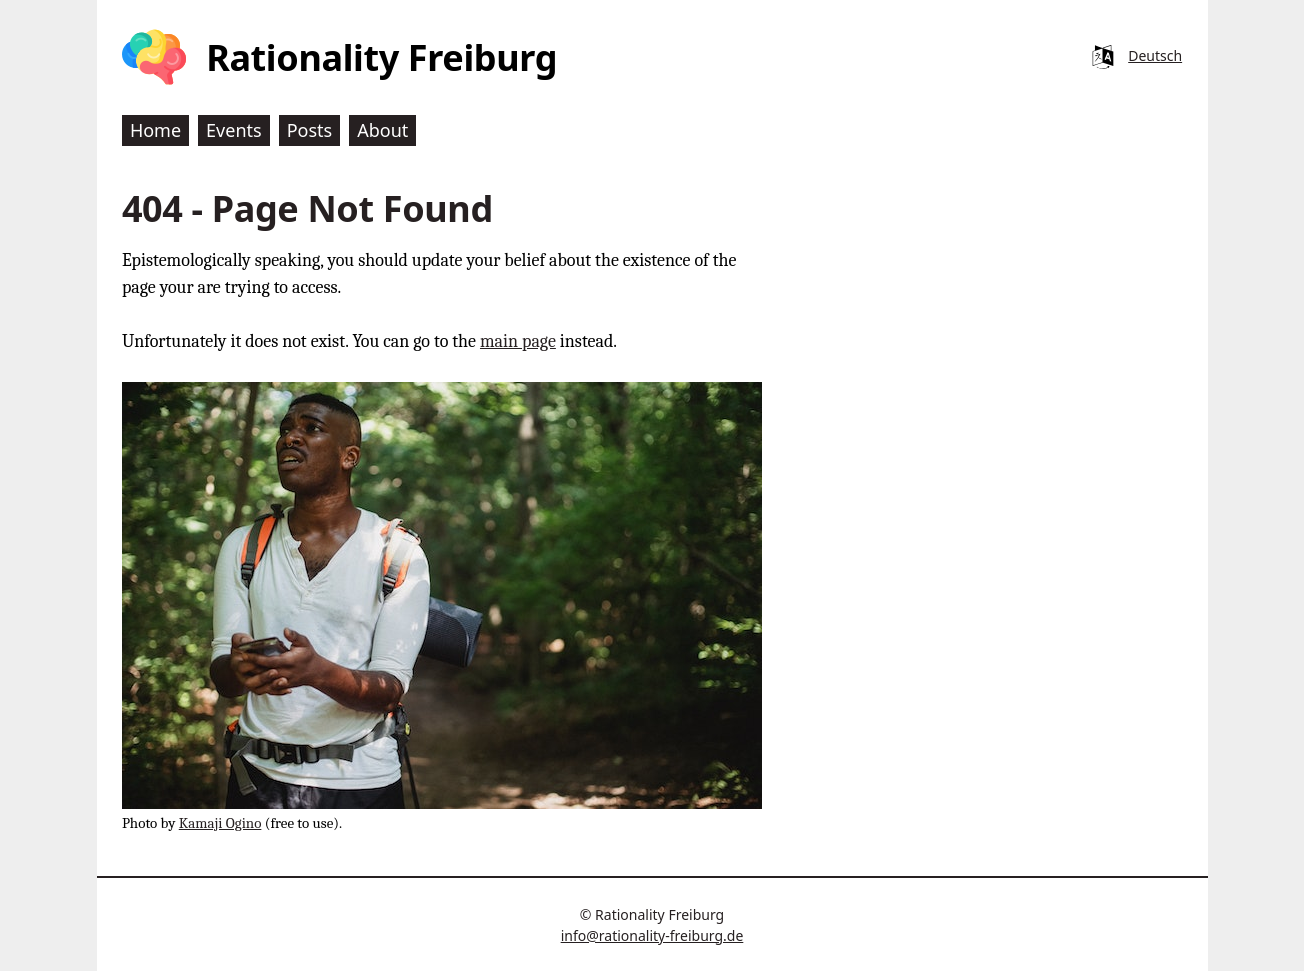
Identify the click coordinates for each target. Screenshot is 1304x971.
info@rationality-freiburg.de (652, 935)
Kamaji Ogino (220, 823)
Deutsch (1155, 55)
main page (518, 341)
